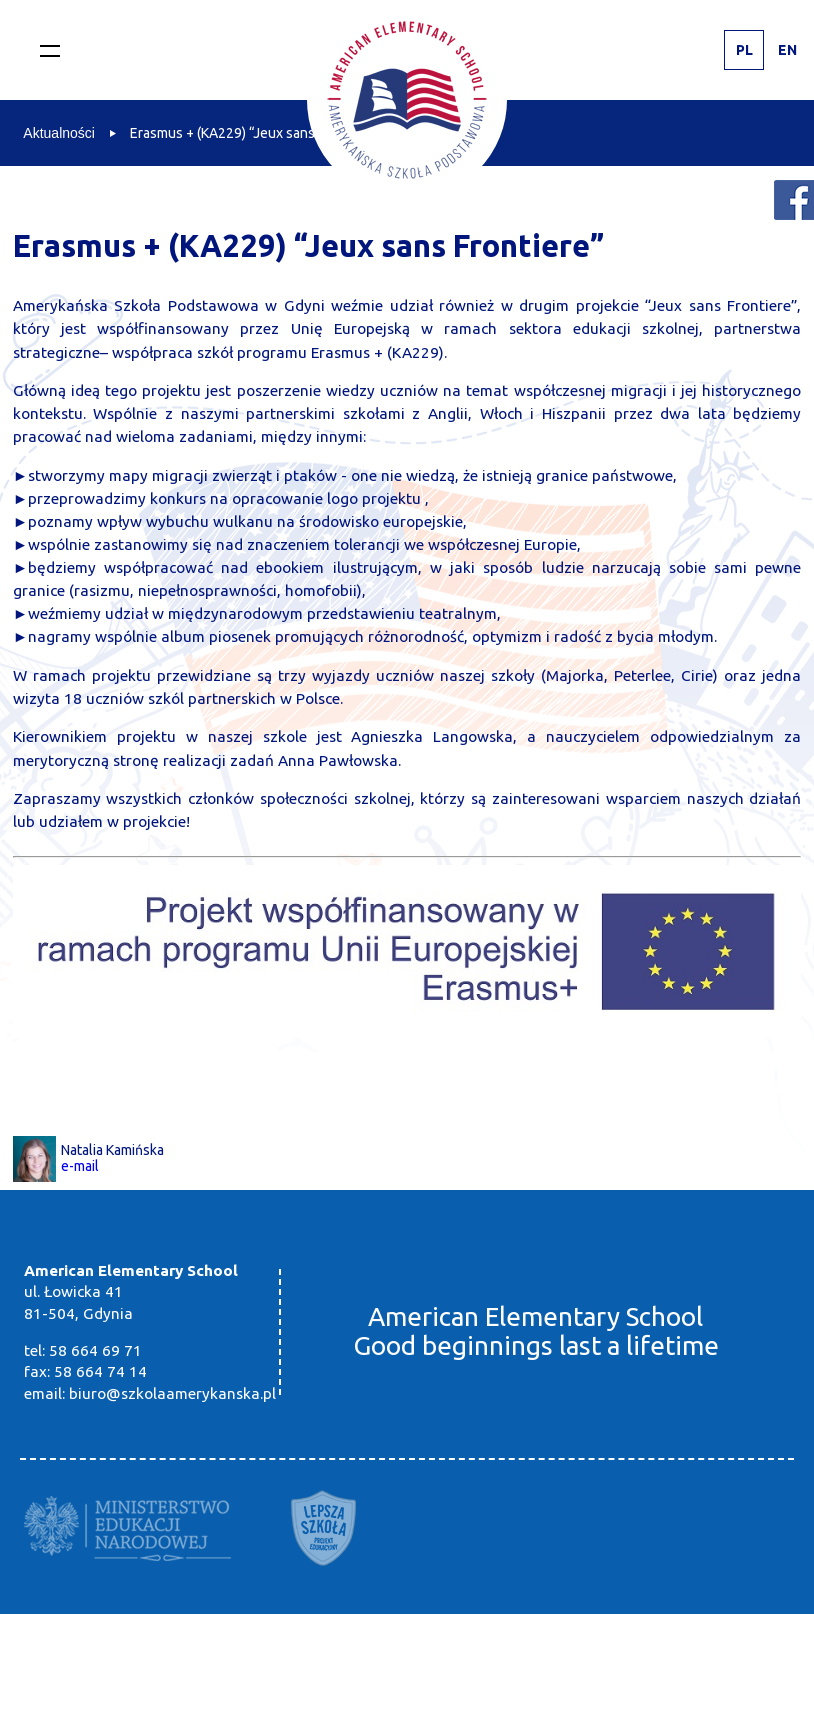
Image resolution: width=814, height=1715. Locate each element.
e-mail (80, 1166)
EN (787, 50)
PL (744, 50)
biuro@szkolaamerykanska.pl (172, 1393)
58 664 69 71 (95, 1350)
